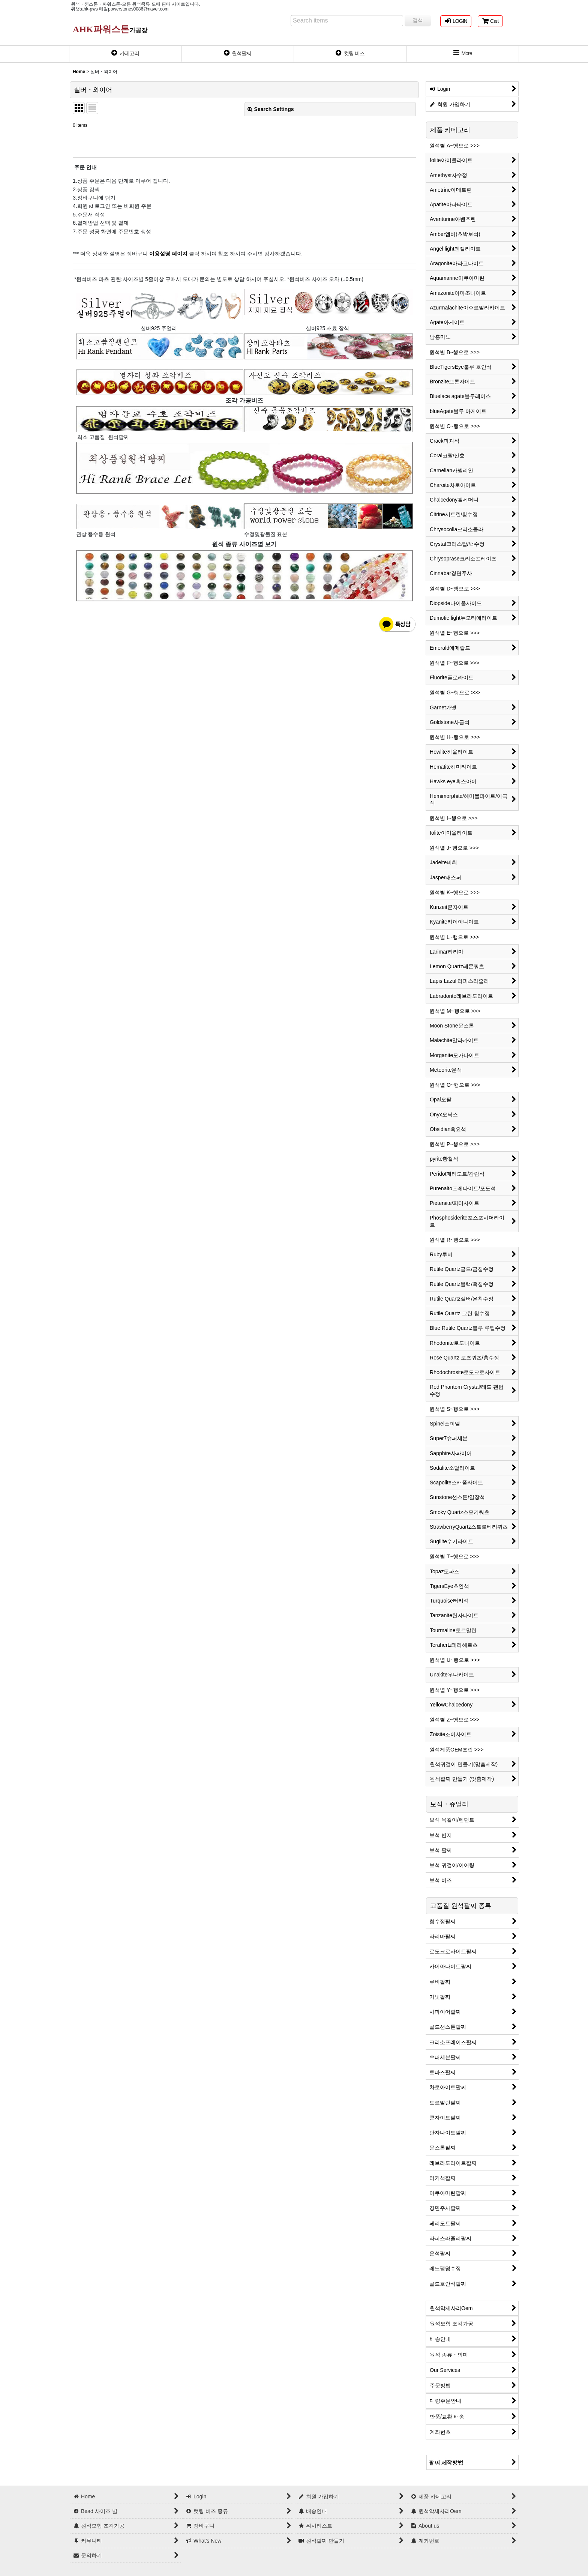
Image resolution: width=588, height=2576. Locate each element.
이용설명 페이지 (168, 254)
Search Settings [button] (271, 109)
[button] (462, 54)
